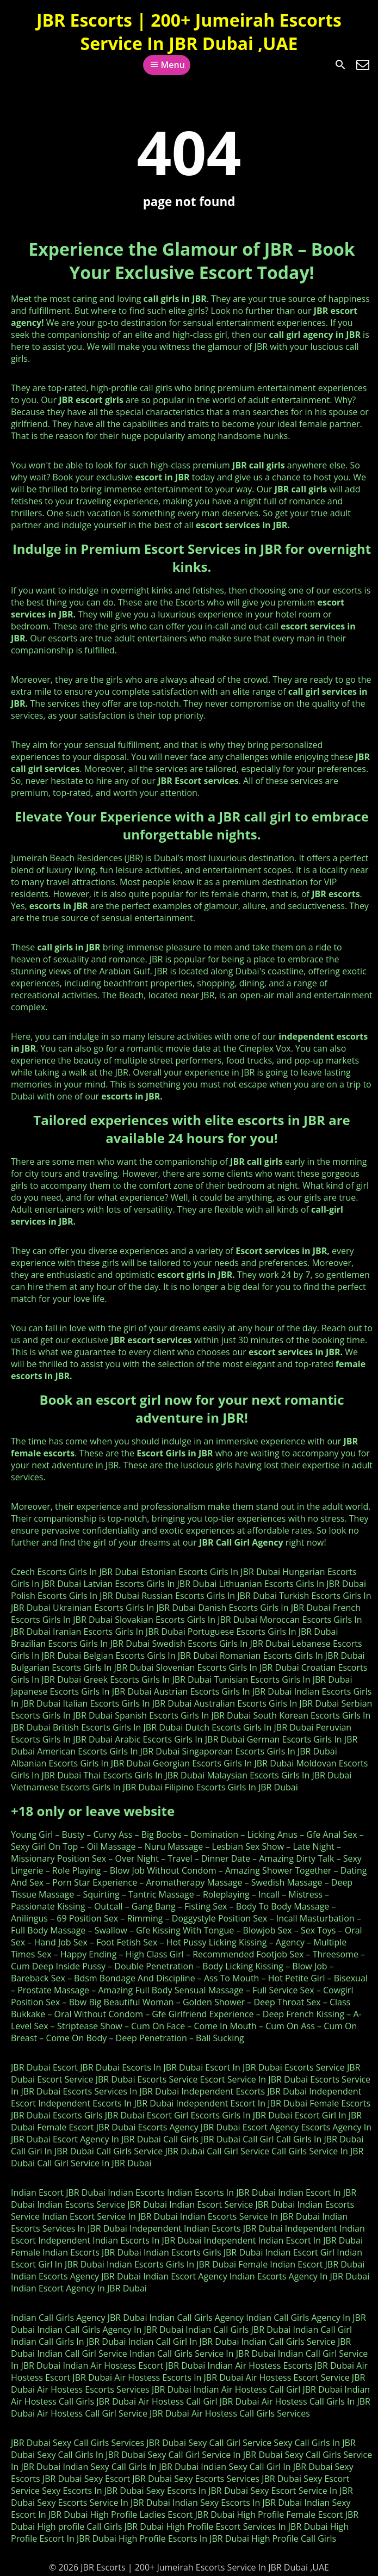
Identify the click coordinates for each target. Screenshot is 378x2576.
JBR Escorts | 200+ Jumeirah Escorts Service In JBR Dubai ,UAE (189, 31)
